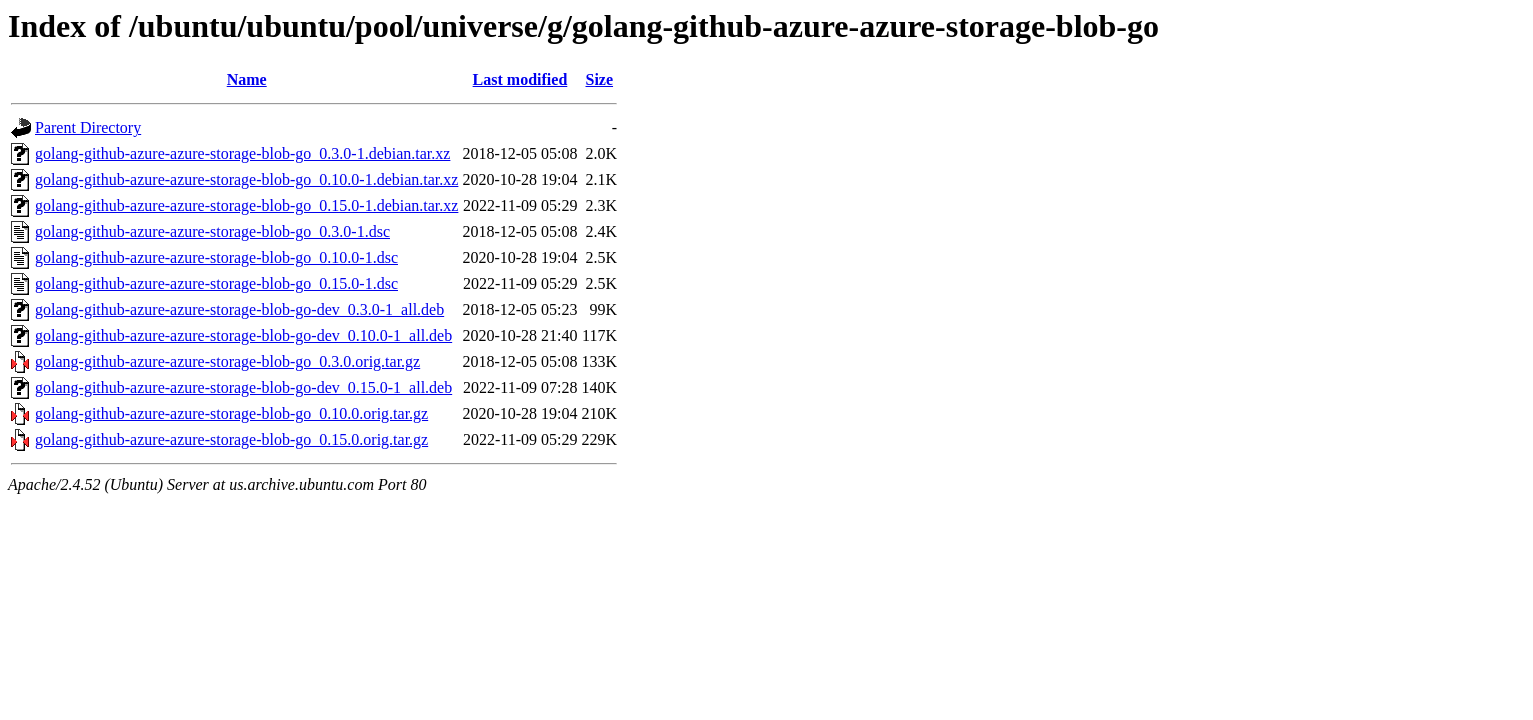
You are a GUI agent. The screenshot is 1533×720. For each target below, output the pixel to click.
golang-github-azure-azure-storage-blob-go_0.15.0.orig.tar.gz (231, 439)
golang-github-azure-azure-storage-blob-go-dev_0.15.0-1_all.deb (243, 387)
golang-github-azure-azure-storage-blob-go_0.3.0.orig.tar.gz (227, 361)
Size (600, 79)
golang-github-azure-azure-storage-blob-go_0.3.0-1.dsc (212, 231)
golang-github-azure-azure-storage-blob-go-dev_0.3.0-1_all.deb (239, 309)
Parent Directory (88, 127)
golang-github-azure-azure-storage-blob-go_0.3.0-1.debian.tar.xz (242, 153)
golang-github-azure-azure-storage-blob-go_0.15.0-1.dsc (216, 283)
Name (247, 79)
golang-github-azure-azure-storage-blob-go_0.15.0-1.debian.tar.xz (246, 205)
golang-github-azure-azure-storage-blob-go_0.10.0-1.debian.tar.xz (246, 179)
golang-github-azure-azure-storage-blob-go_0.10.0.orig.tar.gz (231, 413)
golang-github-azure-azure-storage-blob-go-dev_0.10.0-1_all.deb (243, 335)
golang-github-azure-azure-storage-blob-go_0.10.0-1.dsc (216, 257)
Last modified (520, 79)
